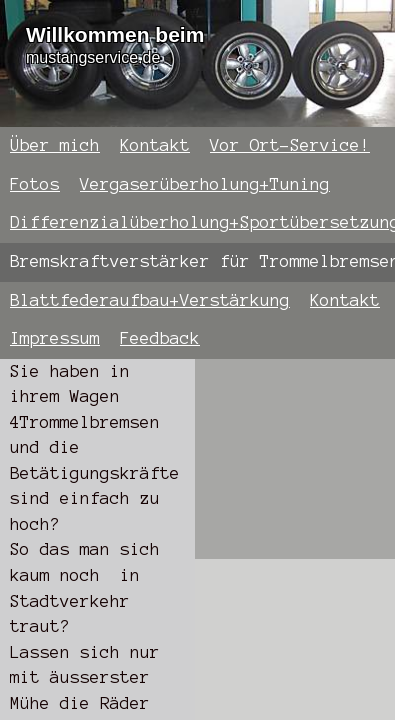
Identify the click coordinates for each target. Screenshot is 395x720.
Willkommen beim (115, 34)
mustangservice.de (93, 57)
